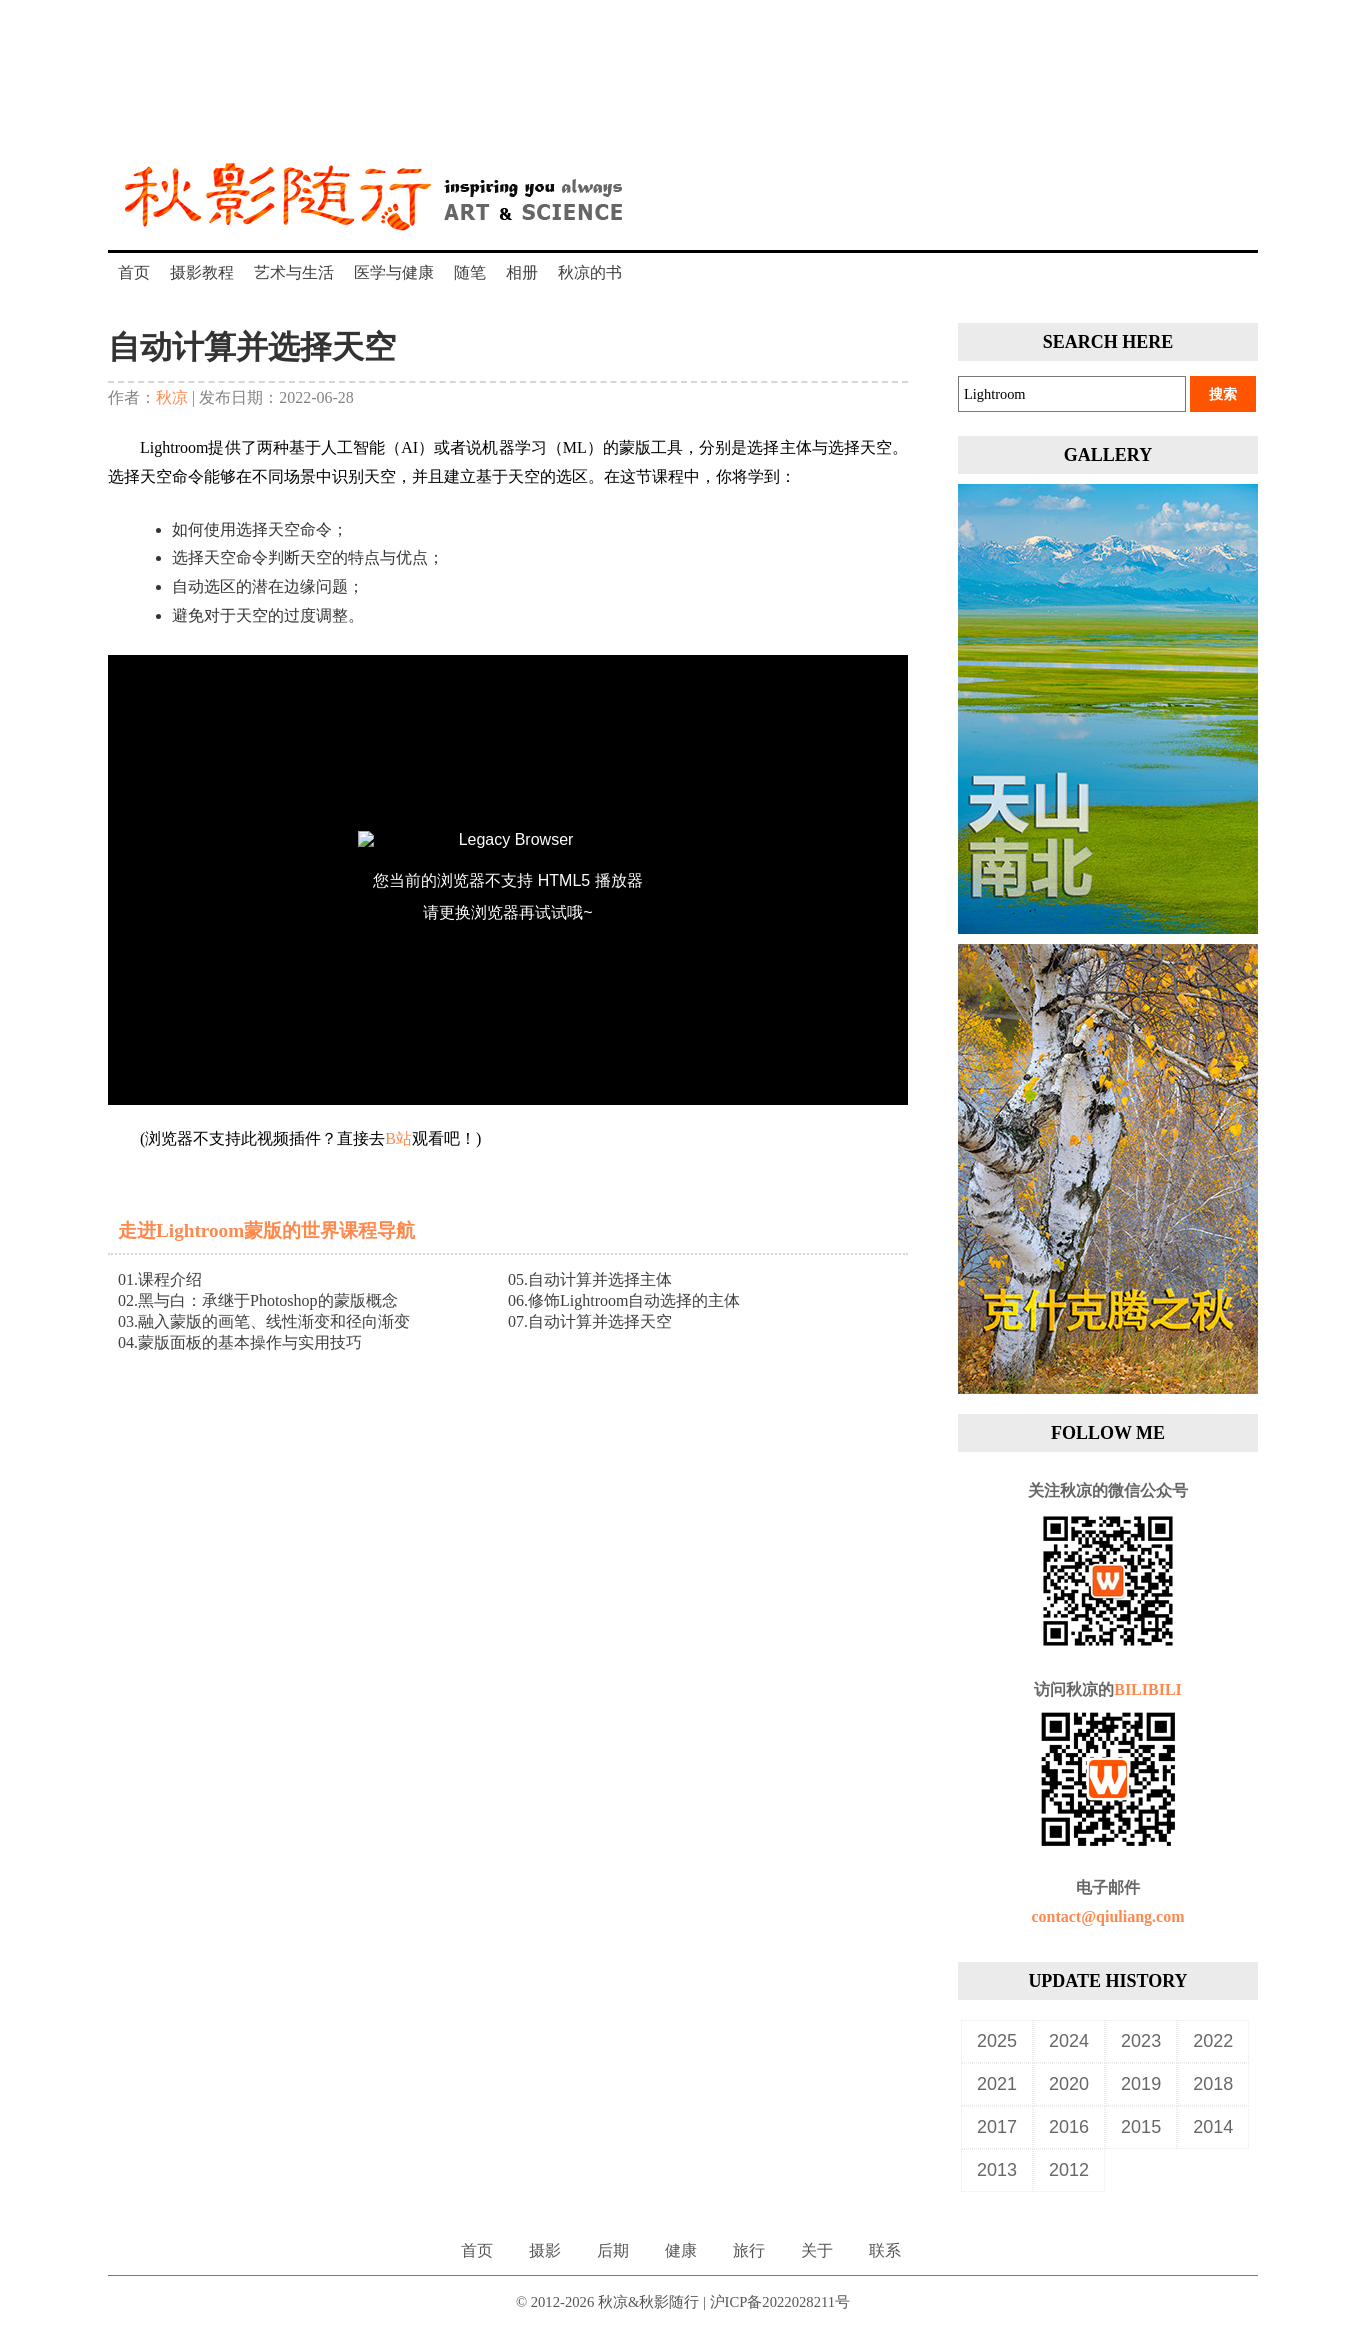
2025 (997, 2041)
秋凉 (172, 397)
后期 (613, 2250)
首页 (134, 272)
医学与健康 (394, 272)
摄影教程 (202, 272)
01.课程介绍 (160, 1279)
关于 (817, 2250)
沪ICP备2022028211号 (780, 2302)
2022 (1213, 2041)
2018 (1213, 2084)
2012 (1069, 2170)
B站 (398, 1138)
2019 (1141, 2084)
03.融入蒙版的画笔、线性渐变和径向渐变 (264, 1321)
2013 (997, 2170)
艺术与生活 (294, 272)
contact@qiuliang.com (1107, 1916)
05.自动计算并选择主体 (590, 1279)
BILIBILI (1148, 1689)
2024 (1069, 2041)
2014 (1213, 2127)
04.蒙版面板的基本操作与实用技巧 (240, 1342)
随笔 (470, 272)
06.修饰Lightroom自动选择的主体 (624, 1300)
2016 (1069, 2127)
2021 (997, 2084)
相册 (522, 272)
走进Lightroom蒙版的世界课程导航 (266, 1230)
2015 (1141, 2127)
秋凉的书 (590, 272)
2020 (1069, 2084)
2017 (997, 2127)
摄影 (545, 2250)
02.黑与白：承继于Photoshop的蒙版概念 (258, 1300)
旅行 (749, 2250)
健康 (681, 2250)
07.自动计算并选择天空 (590, 1321)
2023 (1141, 2041)
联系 (885, 2250)
